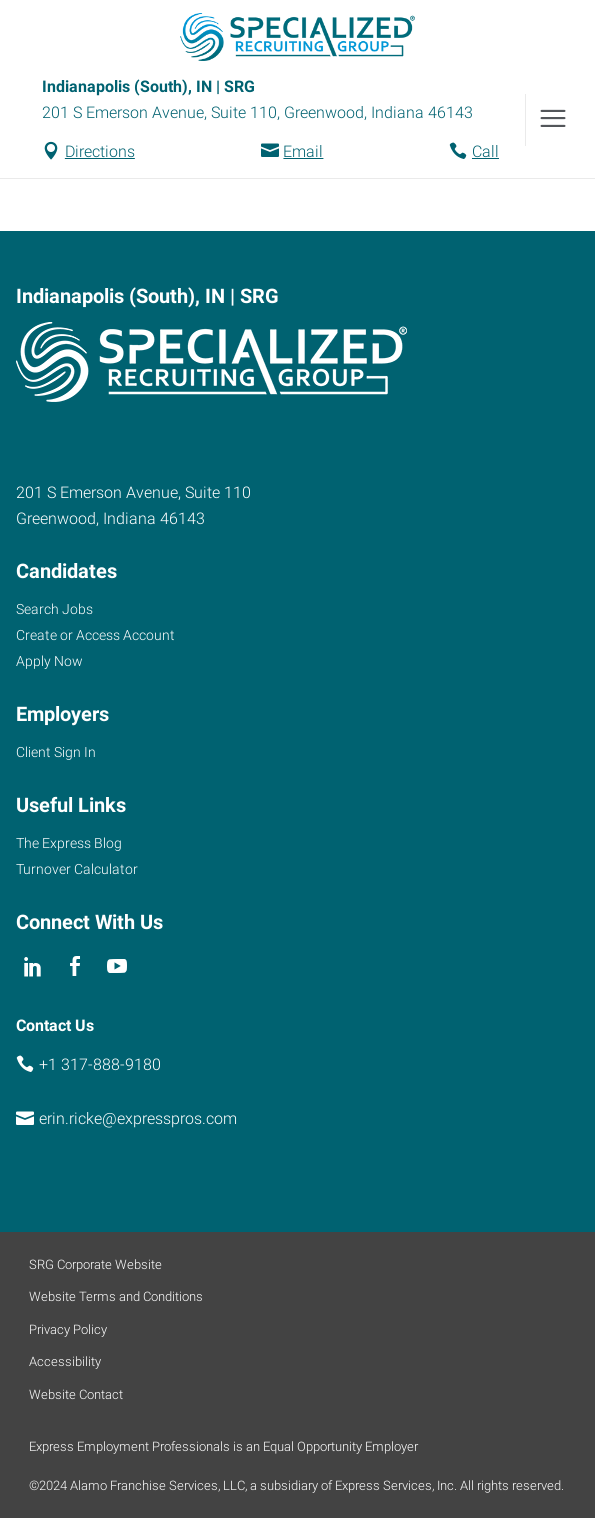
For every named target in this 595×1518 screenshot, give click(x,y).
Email (303, 151)
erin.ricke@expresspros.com (138, 1118)
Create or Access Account (95, 635)
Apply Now (49, 661)
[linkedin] (32, 967)
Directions (100, 151)
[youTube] (117, 967)
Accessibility (65, 1361)
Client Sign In (56, 752)
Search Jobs (54, 609)
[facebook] (74, 967)
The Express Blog (69, 843)
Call (485, 151)
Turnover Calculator (77, 869)
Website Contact (76, 1394)
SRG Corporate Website (95, 1264)
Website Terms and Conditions (116, 1296)
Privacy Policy (68, 1329)
